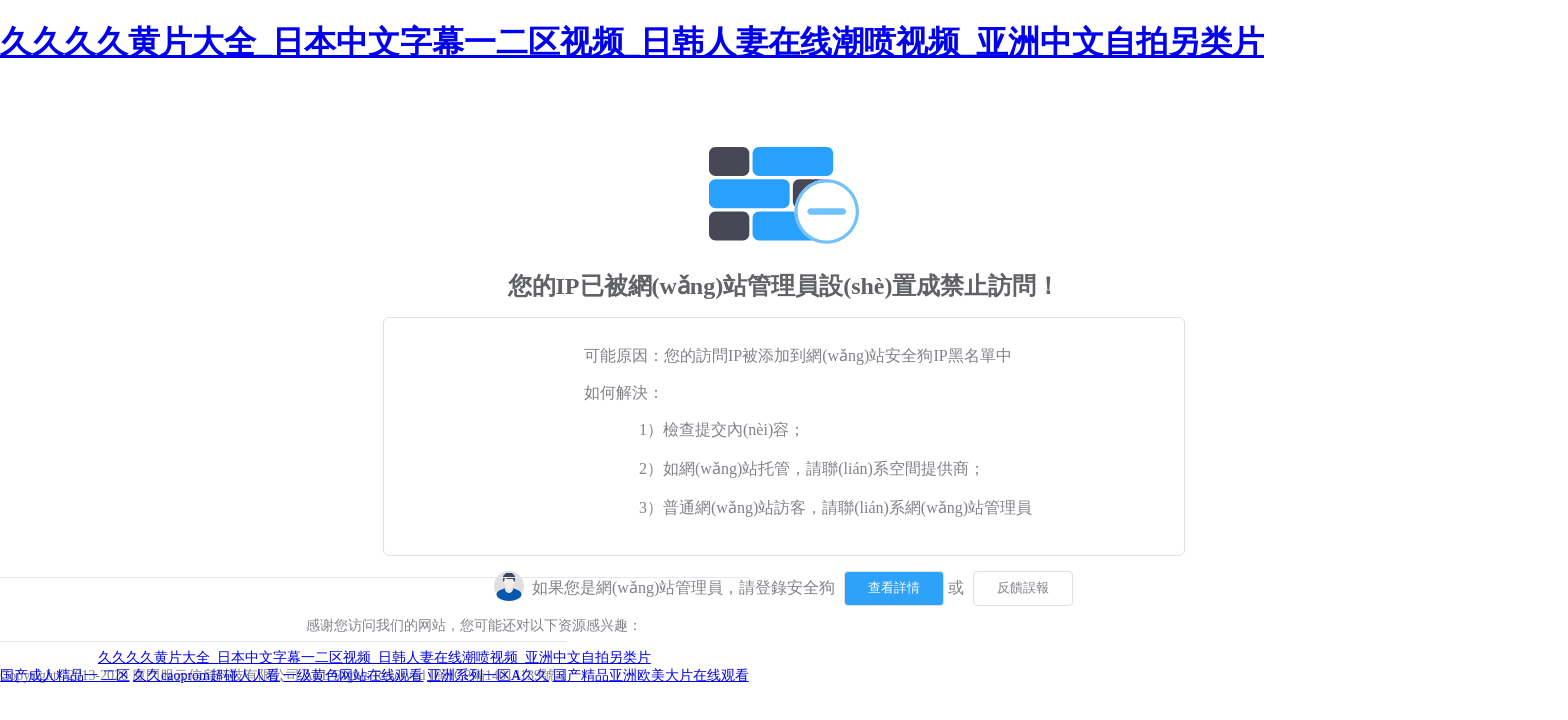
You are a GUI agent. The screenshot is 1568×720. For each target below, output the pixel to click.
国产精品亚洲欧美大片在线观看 (651, 675)
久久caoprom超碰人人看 (206, 675)
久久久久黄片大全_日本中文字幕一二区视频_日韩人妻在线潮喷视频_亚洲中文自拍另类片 (632, 42)
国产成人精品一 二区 (65, 675)
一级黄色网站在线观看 (353, 675)
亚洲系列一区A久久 (488, 675)
